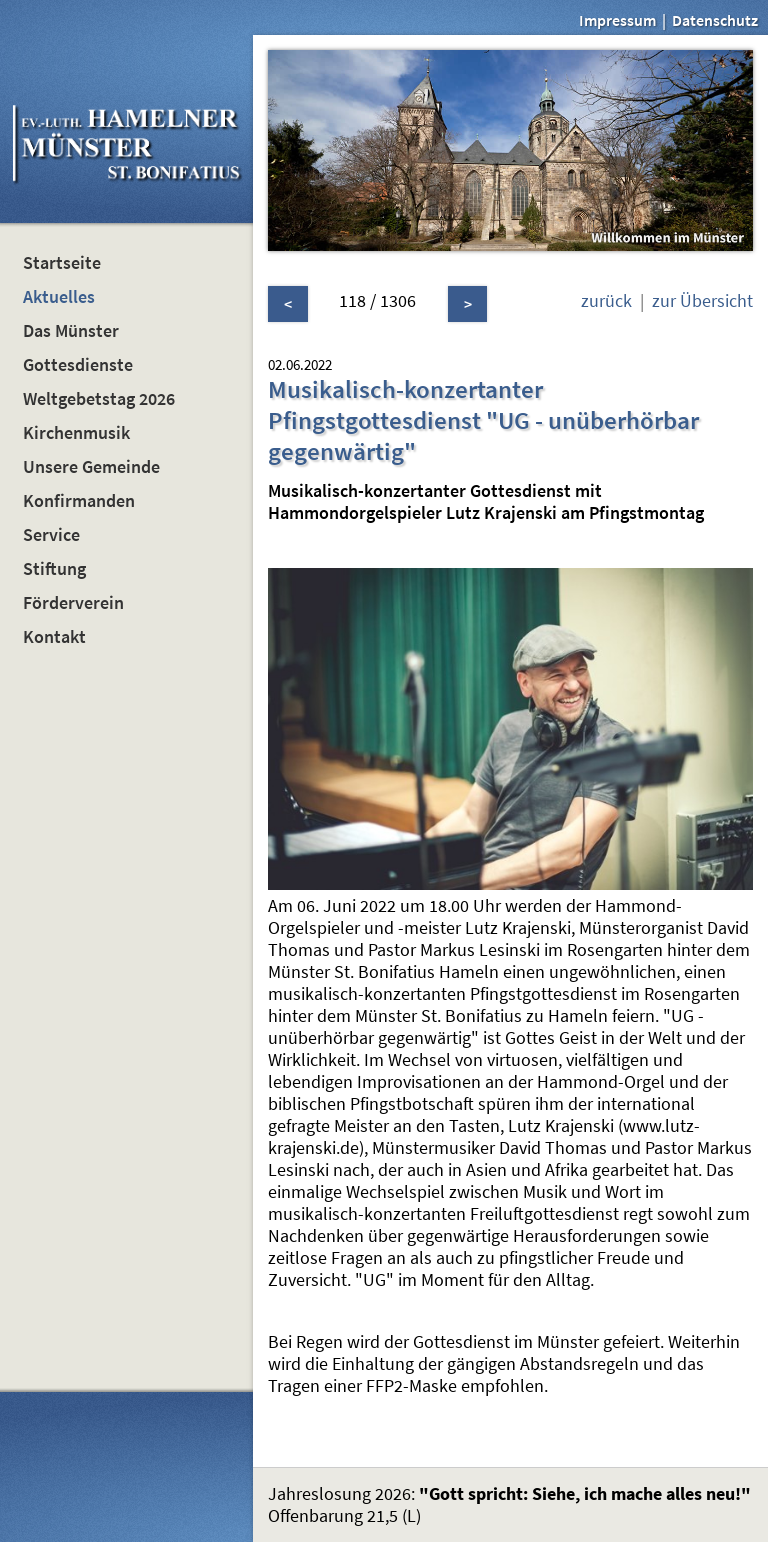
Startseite (62, 263)
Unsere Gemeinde (91, 467)
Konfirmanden (79, 501)
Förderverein (73, 603)
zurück (606, 301)
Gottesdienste (78, 365)
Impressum (617, 20)
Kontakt (54, 637)
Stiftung (54, 569)
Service (51, 535)
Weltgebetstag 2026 (99, 399)
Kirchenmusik (76, 433)
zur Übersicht (702, 301)
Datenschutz (715, 20)
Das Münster (71, 331)
